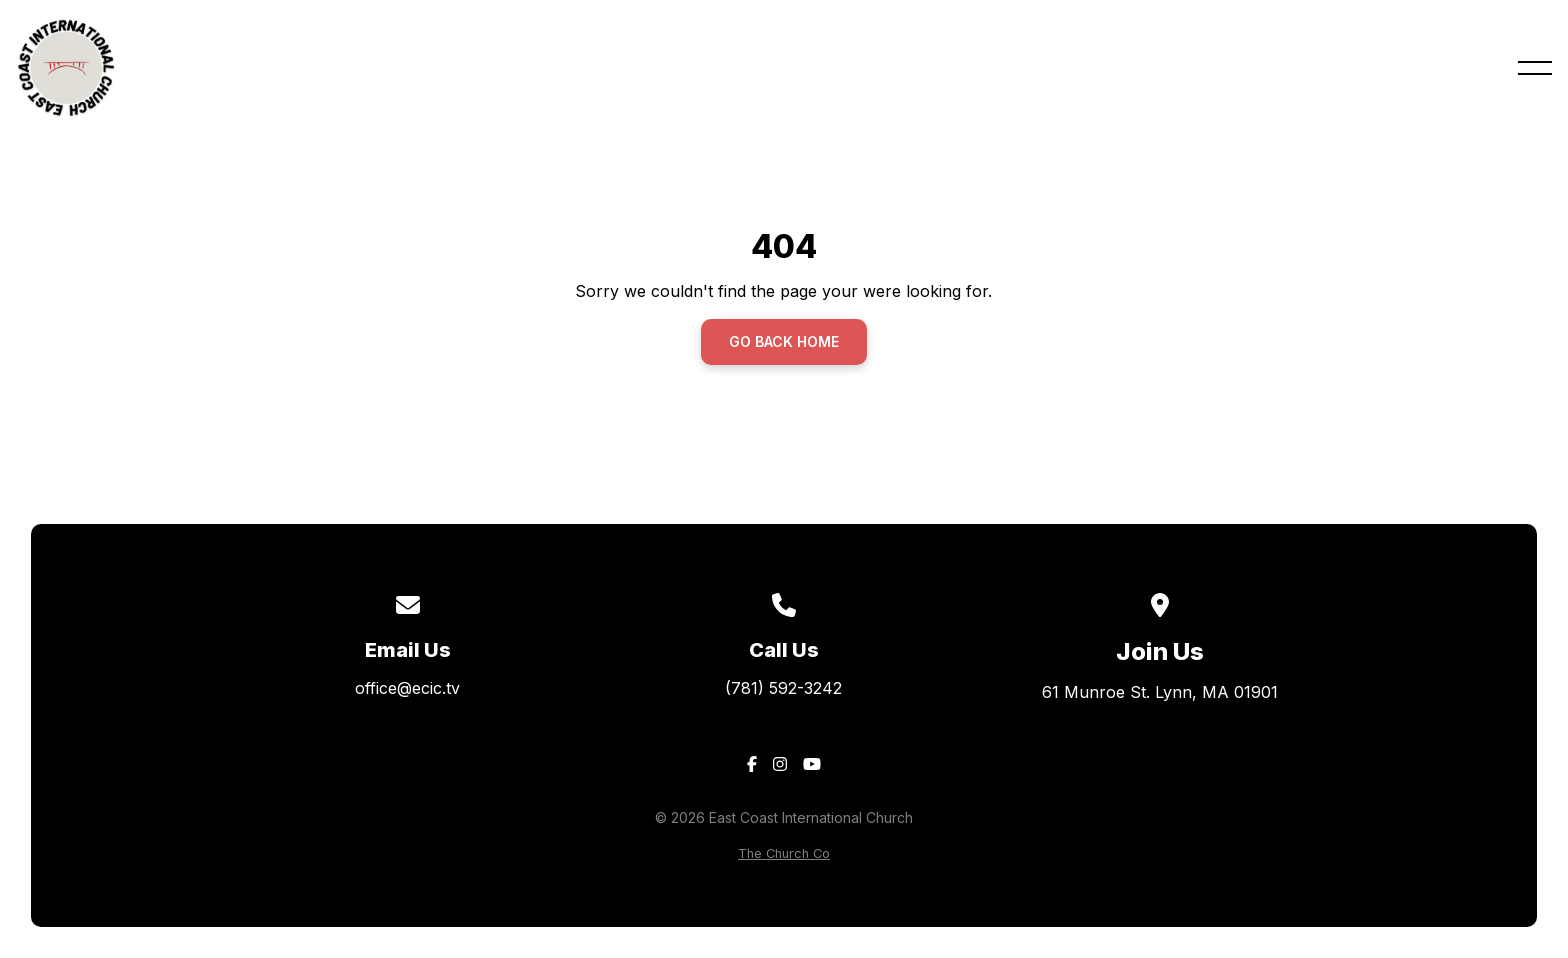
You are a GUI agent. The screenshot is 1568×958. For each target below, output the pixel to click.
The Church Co (784, 853)
